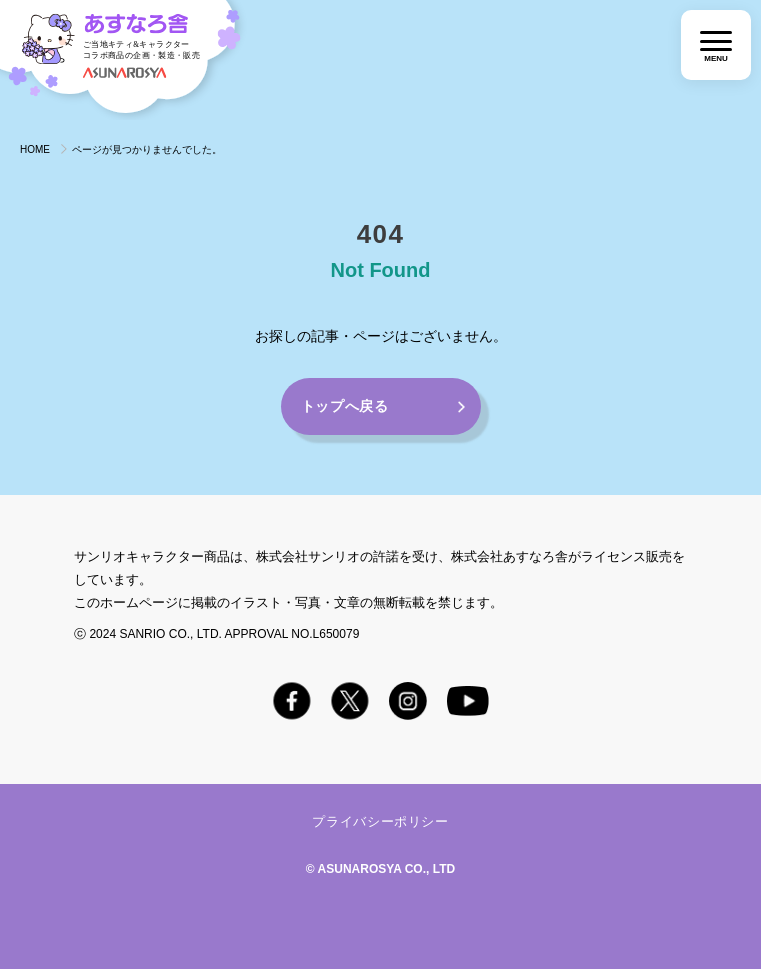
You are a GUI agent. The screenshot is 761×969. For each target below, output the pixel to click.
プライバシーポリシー (380, 821)
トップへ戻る (345, 406)
